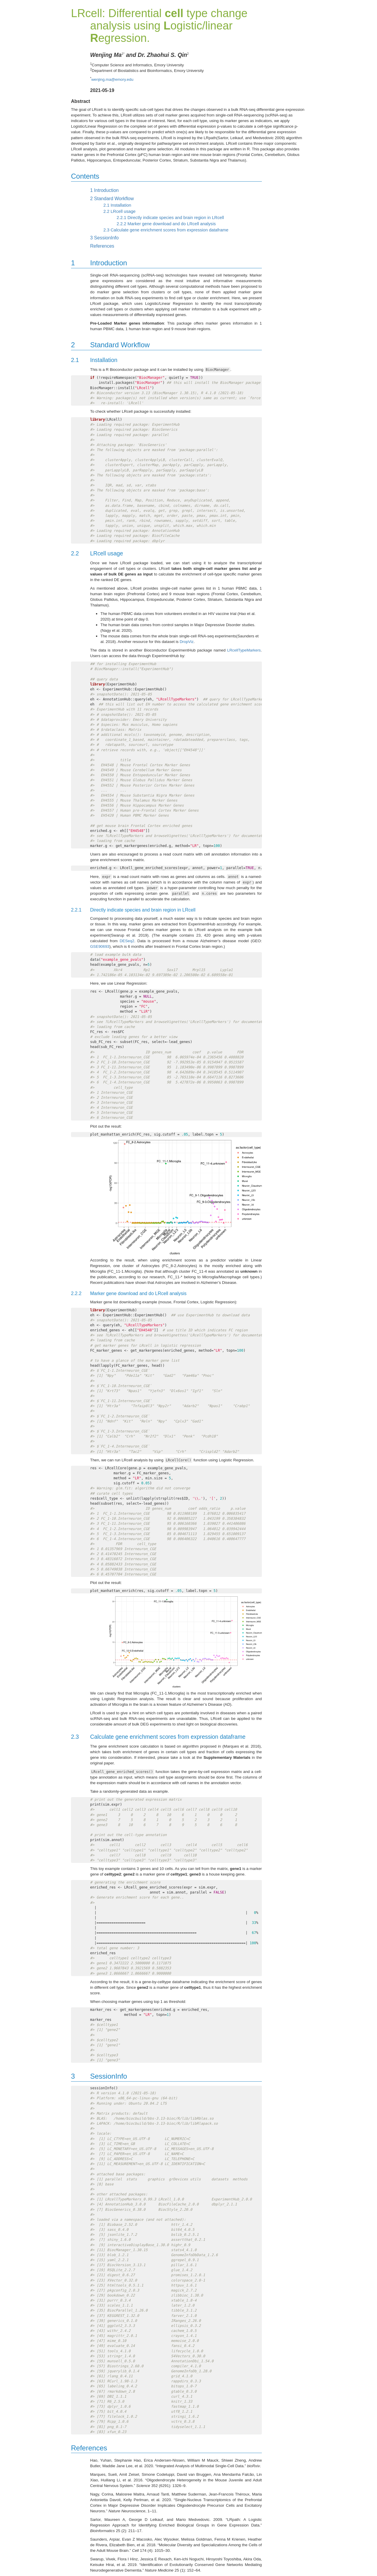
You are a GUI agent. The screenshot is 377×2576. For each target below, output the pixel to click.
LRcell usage (119, 211)
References (102, 246)
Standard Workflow (112, 198)
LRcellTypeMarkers (244, 650)
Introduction (104, 190)
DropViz (187, 641)
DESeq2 (127, 941)
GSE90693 (99, 946)
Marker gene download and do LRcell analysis (166, 223)
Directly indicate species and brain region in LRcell (170, 217)
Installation (117, 205)
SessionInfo (104, 237)
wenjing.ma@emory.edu (112, 79)
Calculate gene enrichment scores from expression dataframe (165, 230)
